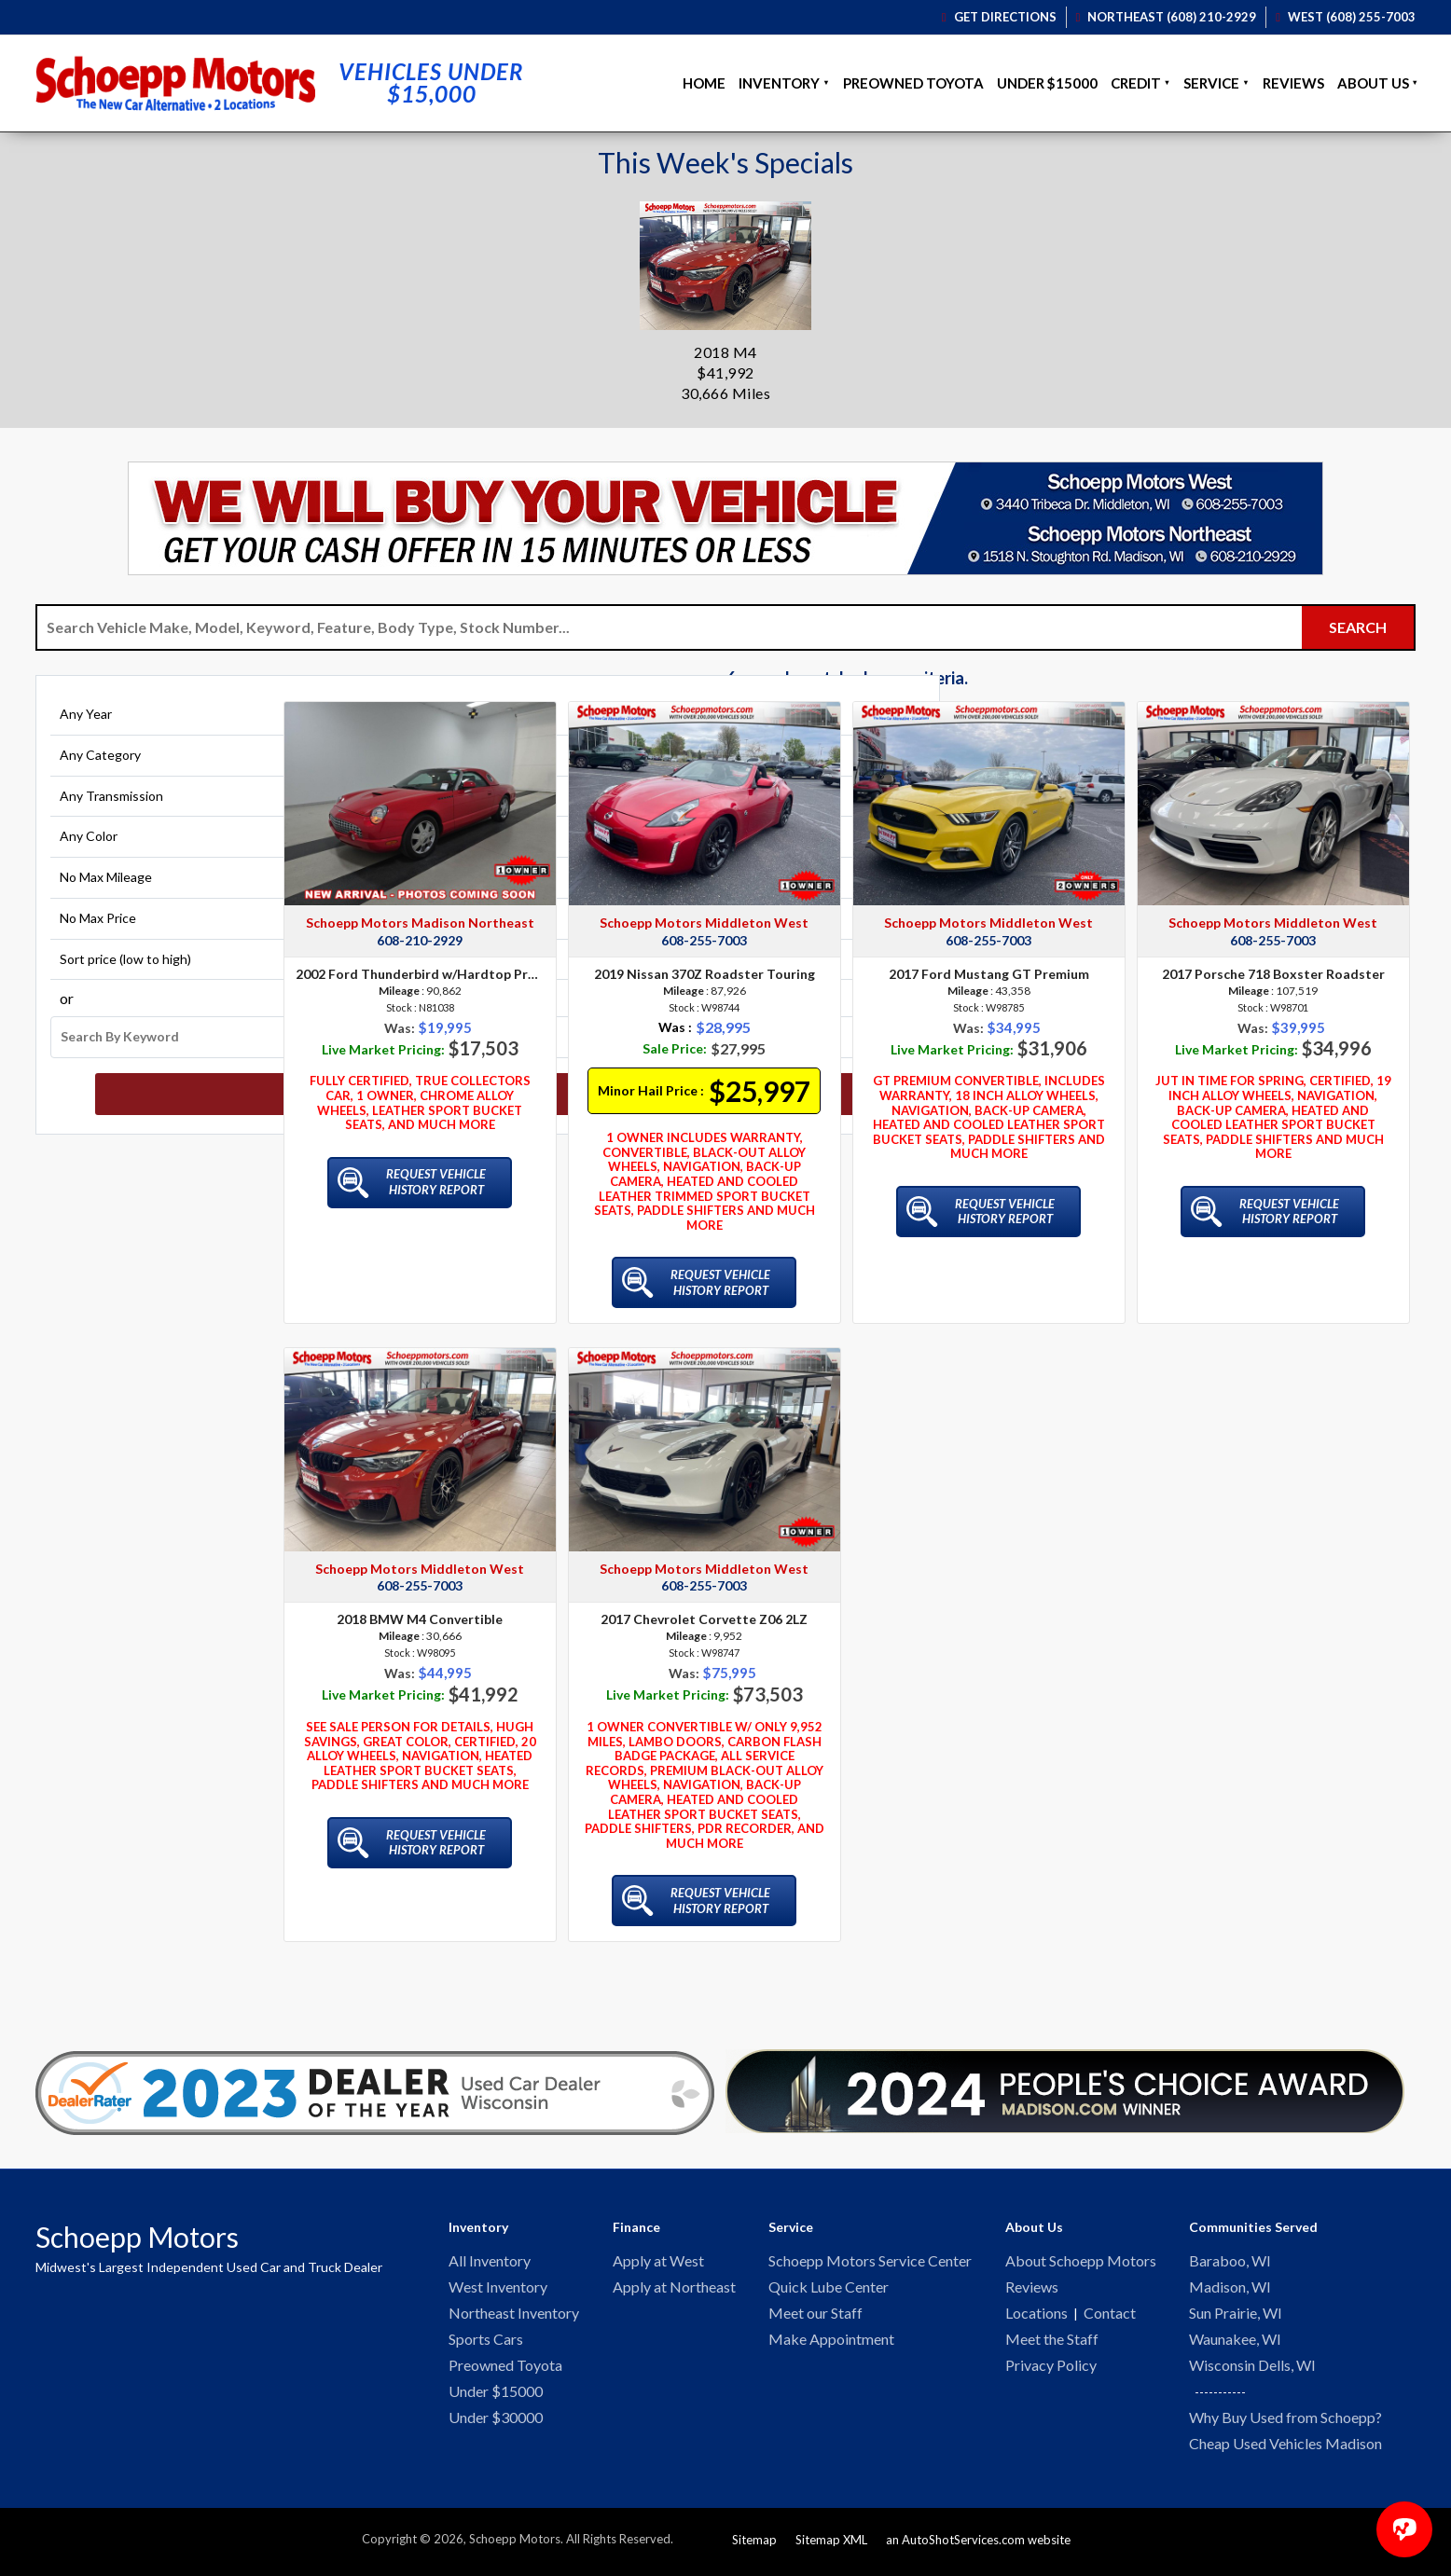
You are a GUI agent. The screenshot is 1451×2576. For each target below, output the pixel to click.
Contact (1110, 2315)
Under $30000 (496, 2423)
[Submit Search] (1358, 627)
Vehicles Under (431, 83)
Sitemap (754, 2546)
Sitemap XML (831, 2546)
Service (1211, 83)
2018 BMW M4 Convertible (420, 1619)
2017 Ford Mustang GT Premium (989, 974)
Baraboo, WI (1230, 2261)
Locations (1036, 2315)
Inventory (779, 83)
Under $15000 (1047, 83)
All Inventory (490, 2261)
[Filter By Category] (152, 770)
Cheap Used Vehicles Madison (1285, 2450)
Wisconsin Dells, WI (1252, 2369)
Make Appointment (831, 2342)
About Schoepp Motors (1080, 2261)
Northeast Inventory (514, 2315)
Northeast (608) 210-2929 (1166, 16)
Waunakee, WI (1235, 2342)
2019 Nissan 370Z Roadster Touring (704, 974)
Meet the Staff (1052, 2342)
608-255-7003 (704, 940)
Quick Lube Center (828, 2288)
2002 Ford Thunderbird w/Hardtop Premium (420, 974)
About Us (1373, 83)
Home (704, 83)
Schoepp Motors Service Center (870, 2261)
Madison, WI (1230, 2288)
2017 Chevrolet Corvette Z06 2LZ (704, 1619)
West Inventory (498, 2288)
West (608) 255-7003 (1346, 16)
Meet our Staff (815, 2315)
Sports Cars (486, 2342)
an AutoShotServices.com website (978, 2546)
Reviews (1293, 83)
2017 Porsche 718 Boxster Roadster (1273, 974)
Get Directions (999, 16)
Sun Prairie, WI (1235, 2315)
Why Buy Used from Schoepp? (1285, 2422)
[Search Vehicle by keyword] (669, 627)
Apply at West (658, 2261)
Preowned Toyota (913, 83)
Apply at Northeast (674, 2288)
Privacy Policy (1051, 2369)
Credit (1136, 83)
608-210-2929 (420, 940)
